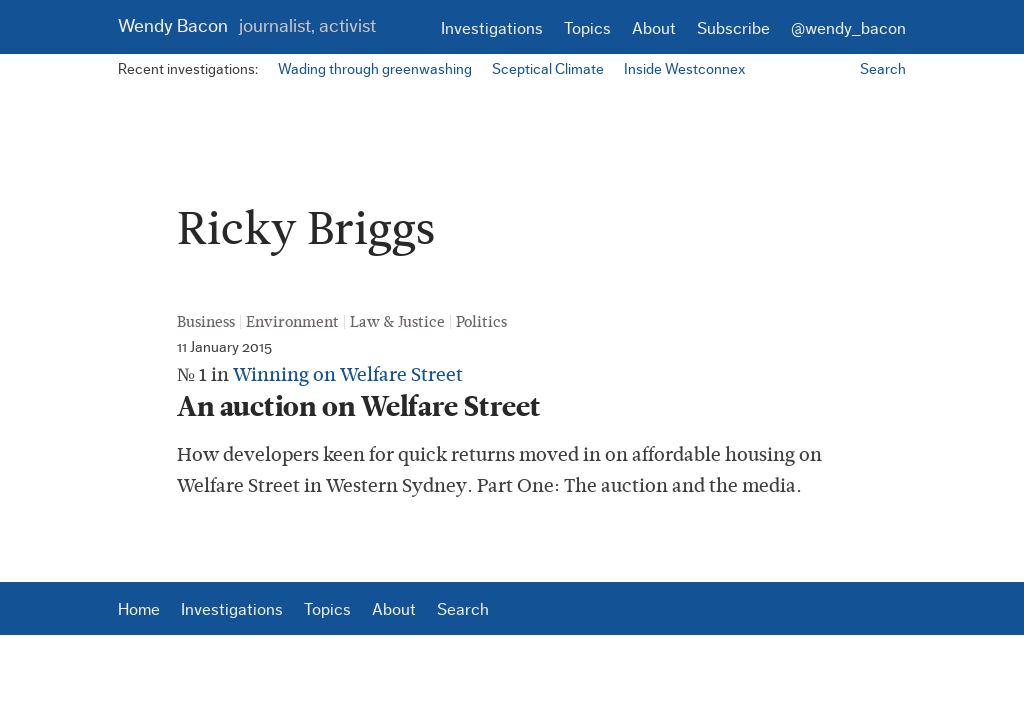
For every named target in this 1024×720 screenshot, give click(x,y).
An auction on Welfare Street (365, 407)
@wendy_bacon (848, 28)
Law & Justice (397, 322)
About (654, 28)
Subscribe (733, 28)
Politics (481, 322)
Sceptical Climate (548, 69)
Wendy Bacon (247, 26)
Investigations (492, 28)
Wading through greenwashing (375, 69)
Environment (292, 322)
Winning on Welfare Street (348, 374)
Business (206, 322)
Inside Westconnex (684, 69)
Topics (587, 28)
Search (883, 69)
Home (139, 609)
